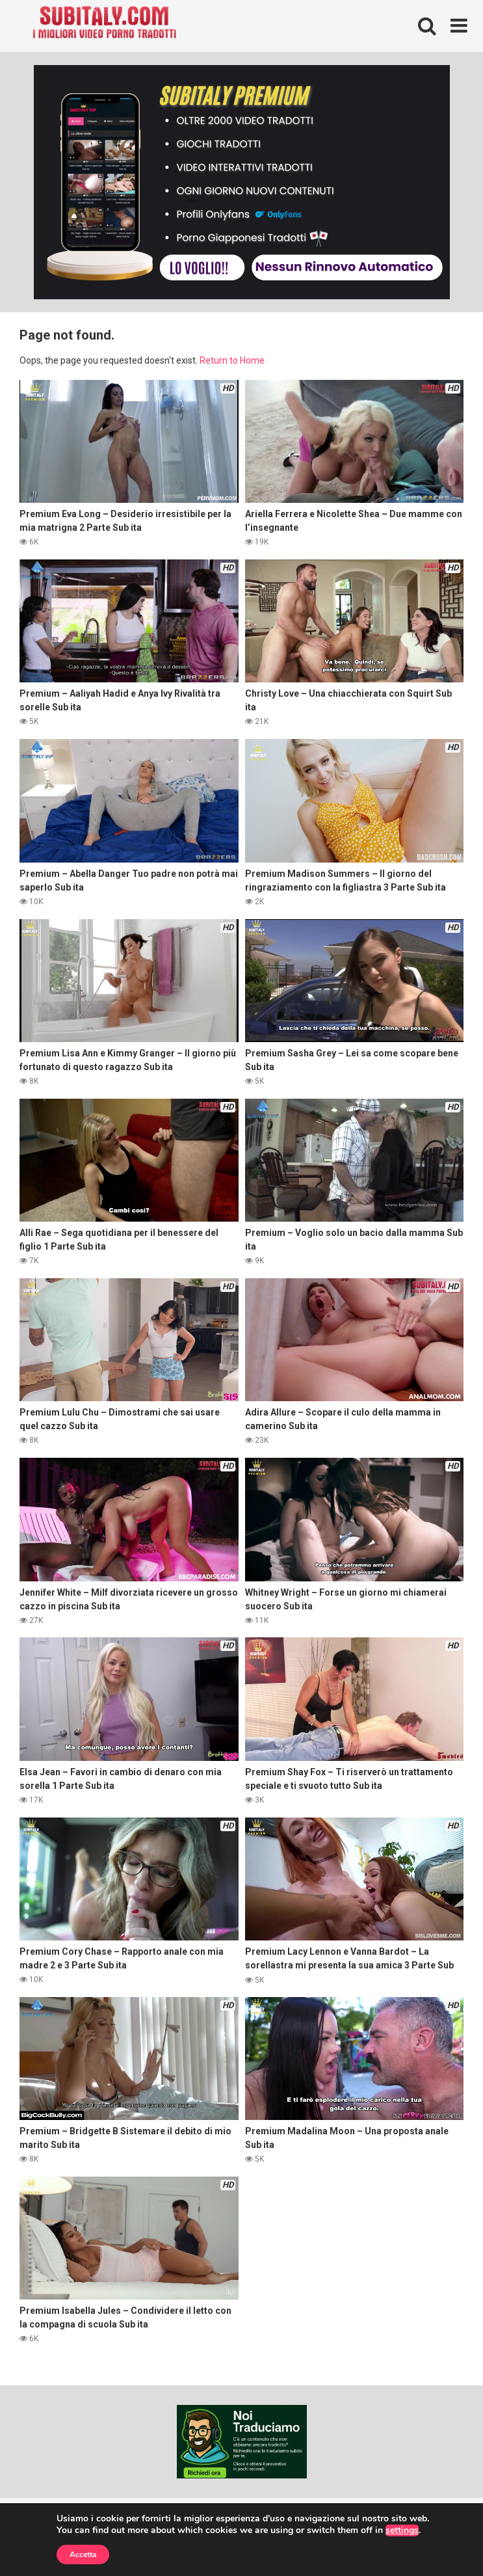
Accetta (83, 2554)
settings (402, 2530)
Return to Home (232, 360)
